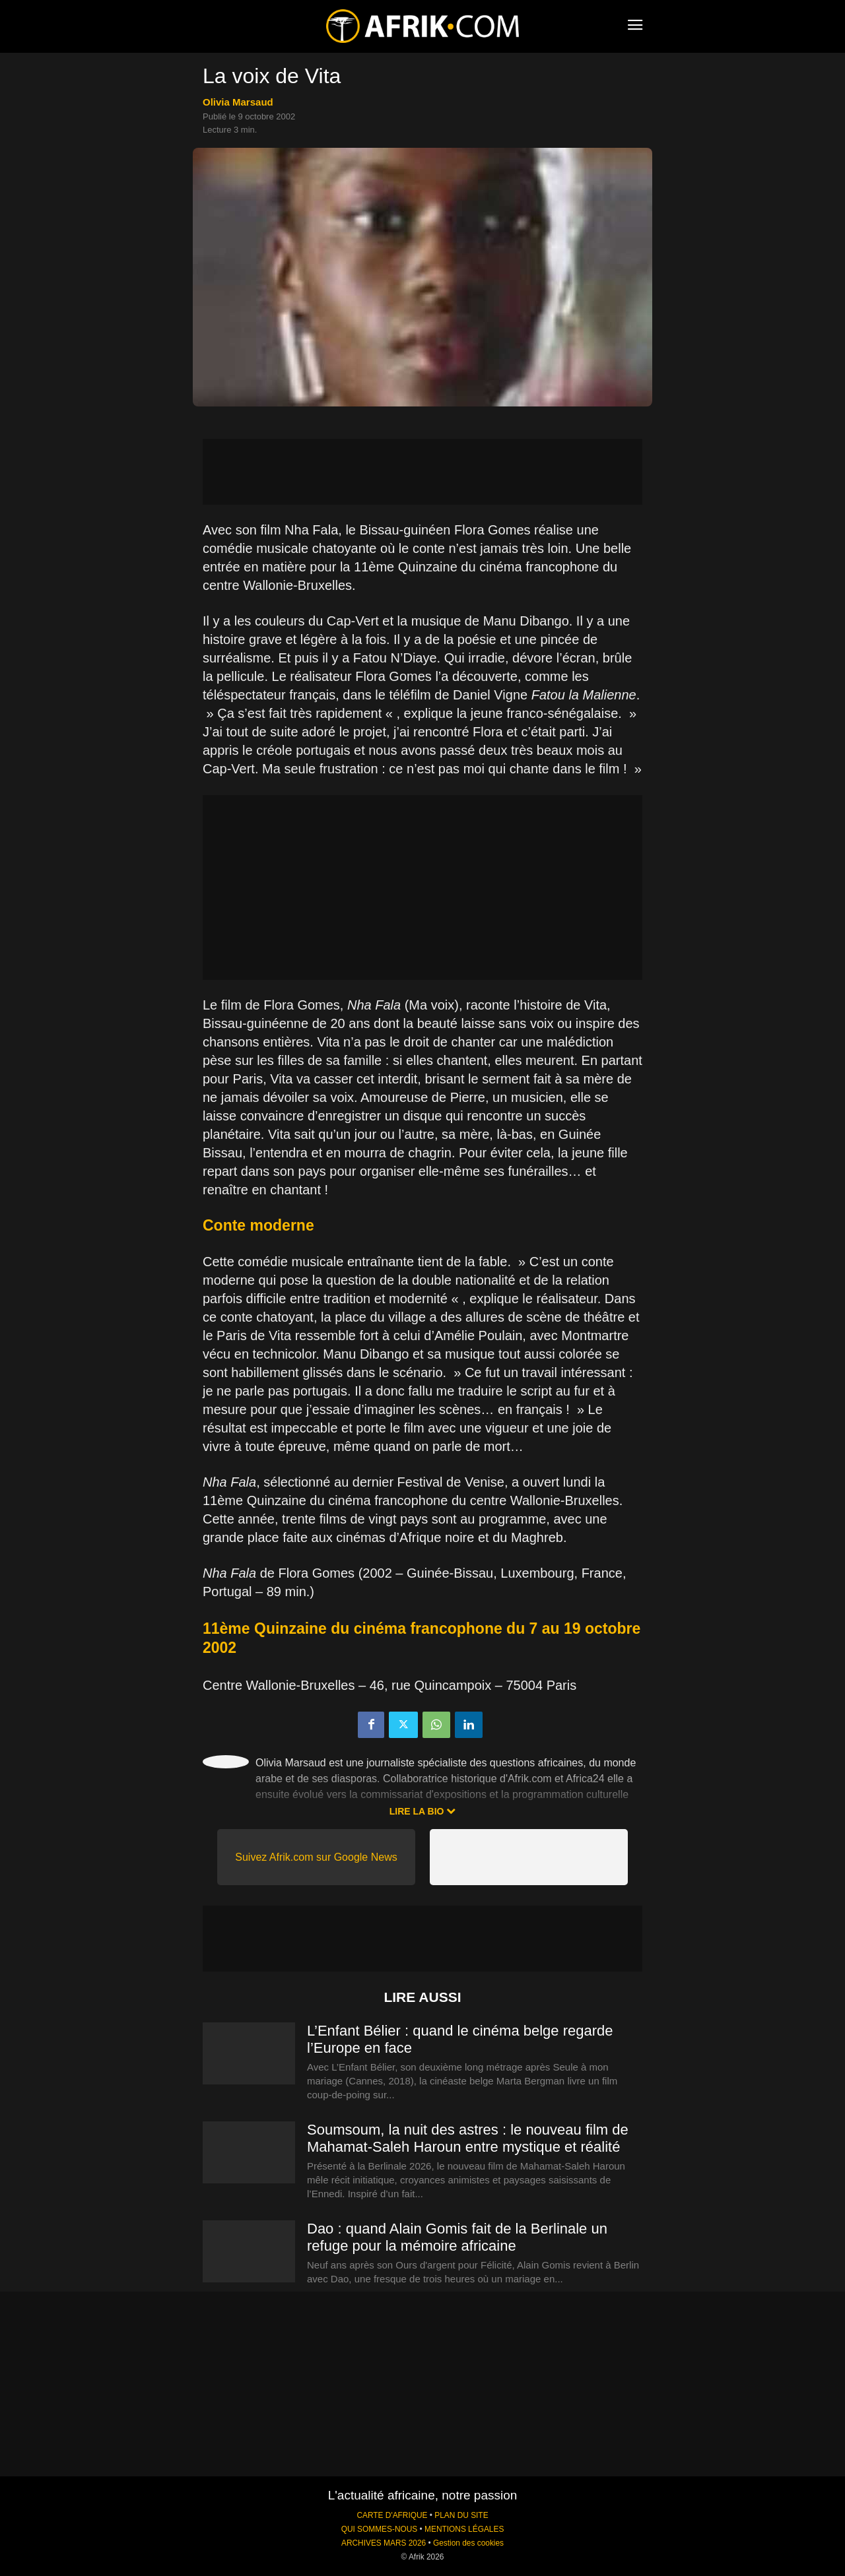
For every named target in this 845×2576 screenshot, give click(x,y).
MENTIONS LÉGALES (464, 2529)
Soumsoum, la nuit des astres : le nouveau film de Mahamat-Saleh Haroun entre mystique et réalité (467, 2138)
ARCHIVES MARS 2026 (383, 2543)
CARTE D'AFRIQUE (391, 2515)
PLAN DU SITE (461, 2515)
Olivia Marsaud (238, 102)
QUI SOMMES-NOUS (379, 2529)
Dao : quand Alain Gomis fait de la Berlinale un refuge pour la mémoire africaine (457, 2237)
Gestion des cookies (468, 2543)
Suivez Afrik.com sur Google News (316, 1857)
